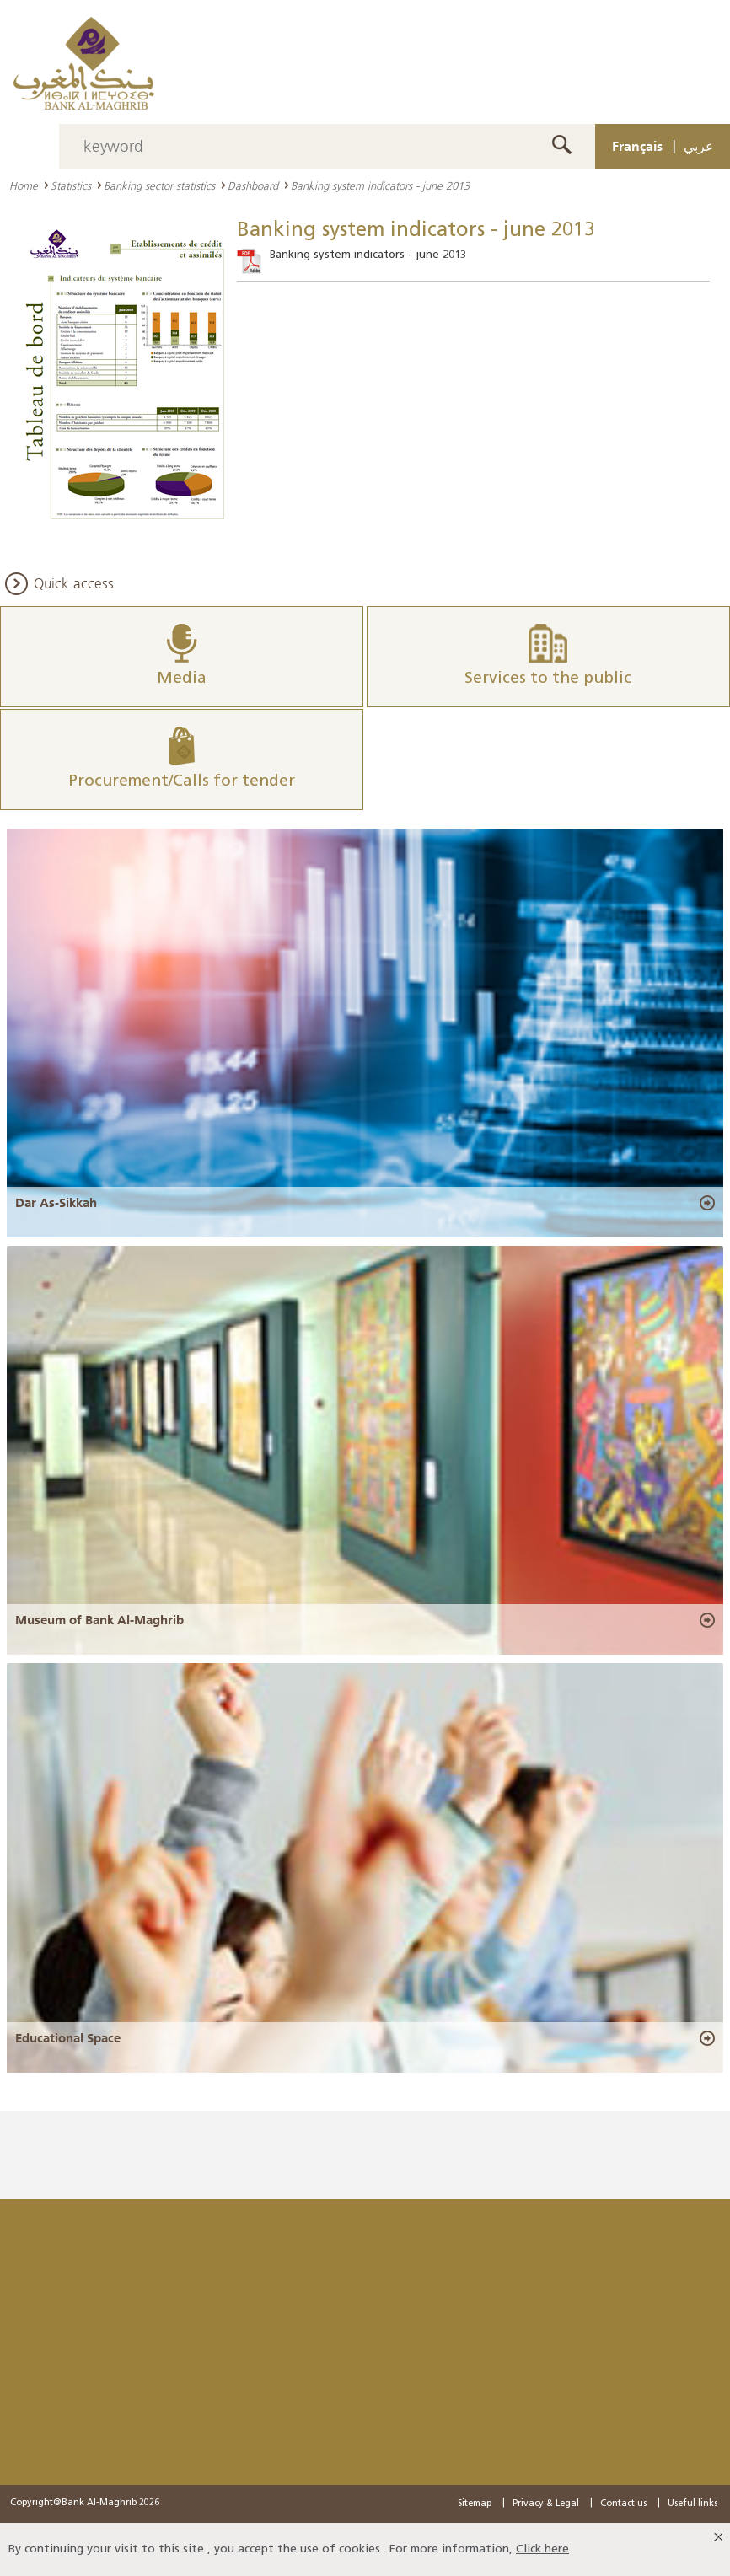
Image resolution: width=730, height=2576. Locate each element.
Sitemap (474, 2504)
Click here (542, 2549)
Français (637, 145)
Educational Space (68, 2038)
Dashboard (253, 185)
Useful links (692, 2504)
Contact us (623, 2504)
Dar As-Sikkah (56, 1202)
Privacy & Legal (546, 2504)
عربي (699, 145)
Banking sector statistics (159, 185)
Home (23, 185)
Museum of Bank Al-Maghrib (99, 1620)
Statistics (71, 185)
